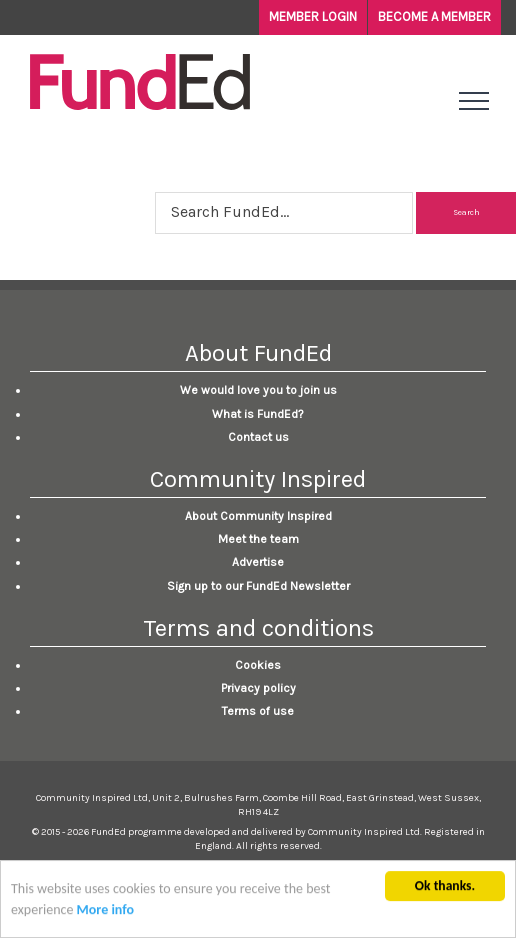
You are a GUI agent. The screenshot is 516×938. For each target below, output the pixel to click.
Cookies (258, 665)
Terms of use (258, 711)
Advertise (258, 562)
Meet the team (258, 539)
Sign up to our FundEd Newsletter (258, 586)
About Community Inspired (258, 516)
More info (105, 911)
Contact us (258, 437)
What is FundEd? (258, 414)
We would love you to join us (258, 390)
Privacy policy (258, 688)
